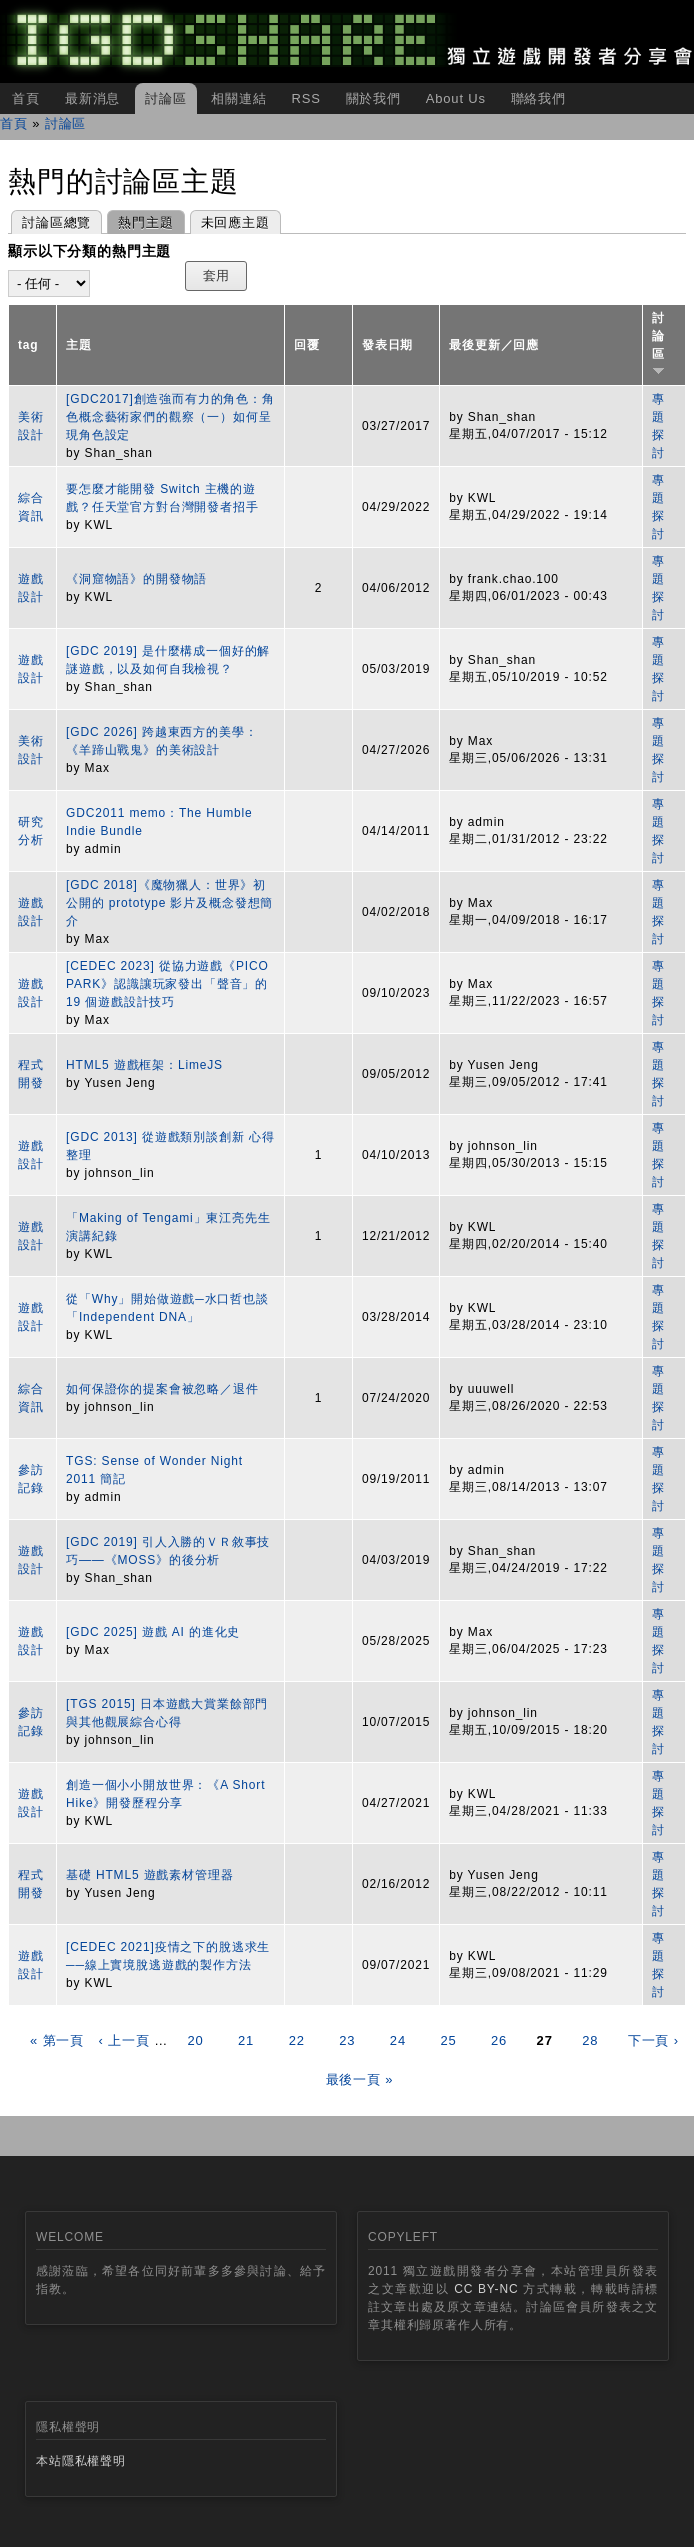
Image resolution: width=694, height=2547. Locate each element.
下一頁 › (653, 2040)
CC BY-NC (486, 2289)
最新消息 (92, 98)
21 (246, 2040)
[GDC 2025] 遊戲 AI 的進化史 (153, 1632)
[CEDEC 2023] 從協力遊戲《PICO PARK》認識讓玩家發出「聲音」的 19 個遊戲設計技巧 (167, 984)
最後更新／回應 (494, 345)
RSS (305, 98)
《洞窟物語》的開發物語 (136, 579)
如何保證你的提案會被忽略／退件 (162, 1389)
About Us (456, 98)
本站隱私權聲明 (81, 2461)
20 (195, 2040)
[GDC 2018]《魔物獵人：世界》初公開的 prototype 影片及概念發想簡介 (169, 903)
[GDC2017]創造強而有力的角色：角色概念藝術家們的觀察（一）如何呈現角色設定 (170, 417)
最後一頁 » (360, 2079)
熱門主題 (140, 220)
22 (297, 2040)
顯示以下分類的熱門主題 (89, 251)
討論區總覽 (56, 222)
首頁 (26, 98)
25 (448, 2040)
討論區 (166, 98)
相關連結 (238, 98)
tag (28, 345)
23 (347, 2040)
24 (398, 2040)
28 (590, 2040)
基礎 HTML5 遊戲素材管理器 (149, 1875)
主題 (79, 345)
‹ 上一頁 (124, 2040)
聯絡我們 (538, 98)
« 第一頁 (57, 2040)
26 (499, 2040)
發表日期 (387, 345)
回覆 (307, 345)
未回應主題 (235, 222)
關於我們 (373, 98)
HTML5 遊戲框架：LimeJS (144, 1065)
